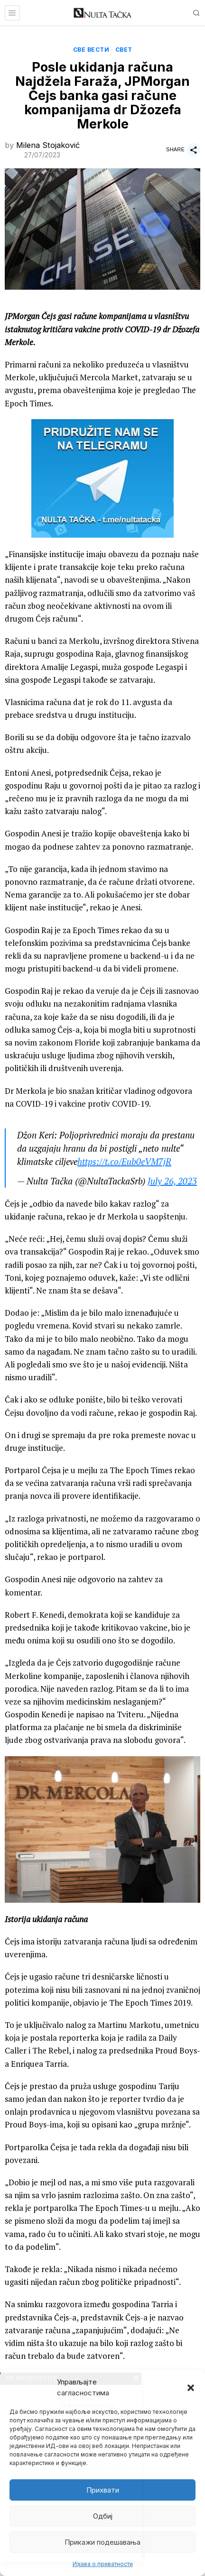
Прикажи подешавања (102, 2542)
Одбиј (102, 2516)
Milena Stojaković (48, 145)
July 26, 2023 (172, 1181)
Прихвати (102, 2489)
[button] (191, 2388)
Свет (123, 49)
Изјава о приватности (103, 2563)
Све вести (91, 49)
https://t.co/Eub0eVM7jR (124, 1161)
